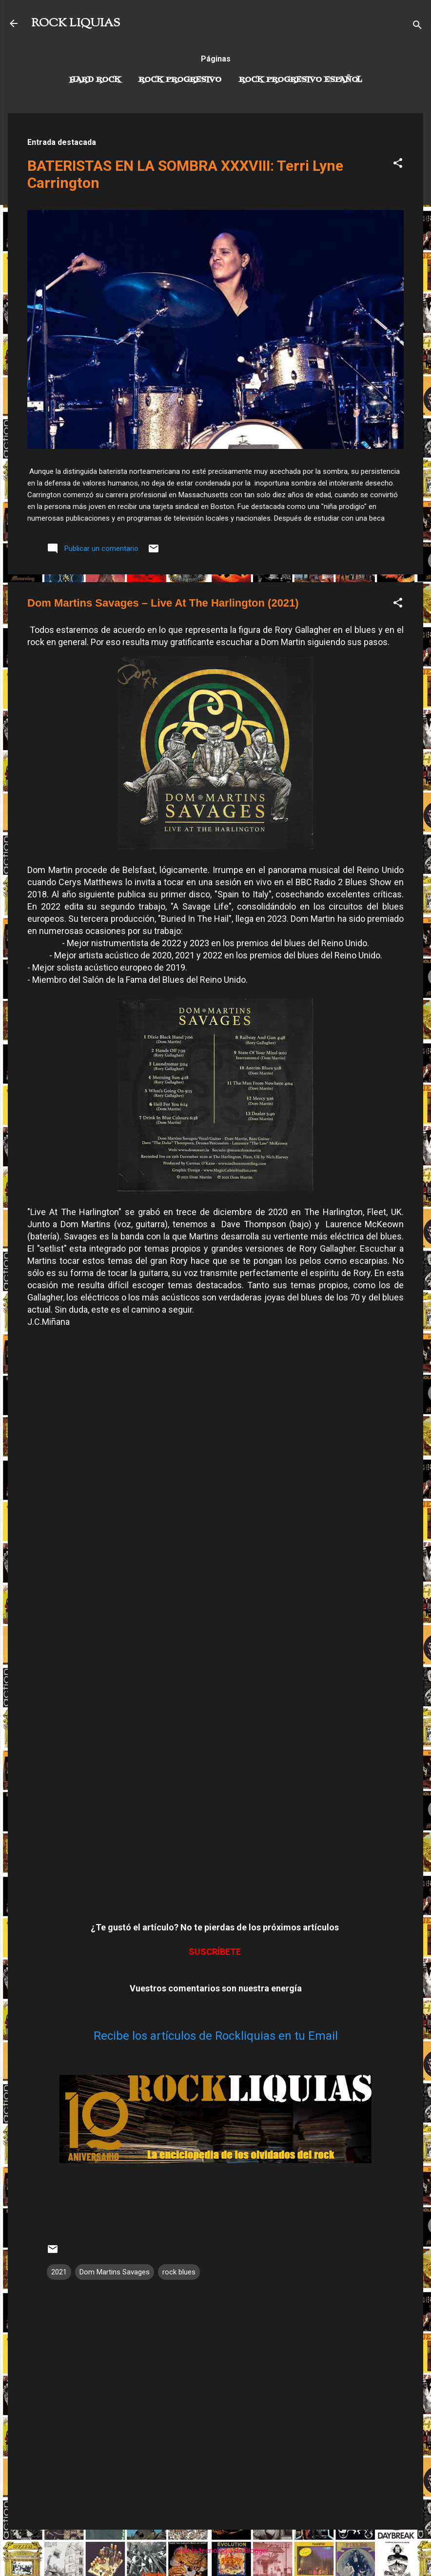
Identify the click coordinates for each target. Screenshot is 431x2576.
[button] (398, 164)
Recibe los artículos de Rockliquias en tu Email (216, 2036)
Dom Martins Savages (114, 2272)
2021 (59, 2272)
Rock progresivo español (300, 80)
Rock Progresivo (179, 80)
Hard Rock (95, 80)
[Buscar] (417, 26)
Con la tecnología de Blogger (216, 2550)
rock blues (179, 2272)
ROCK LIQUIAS (75, 23)
